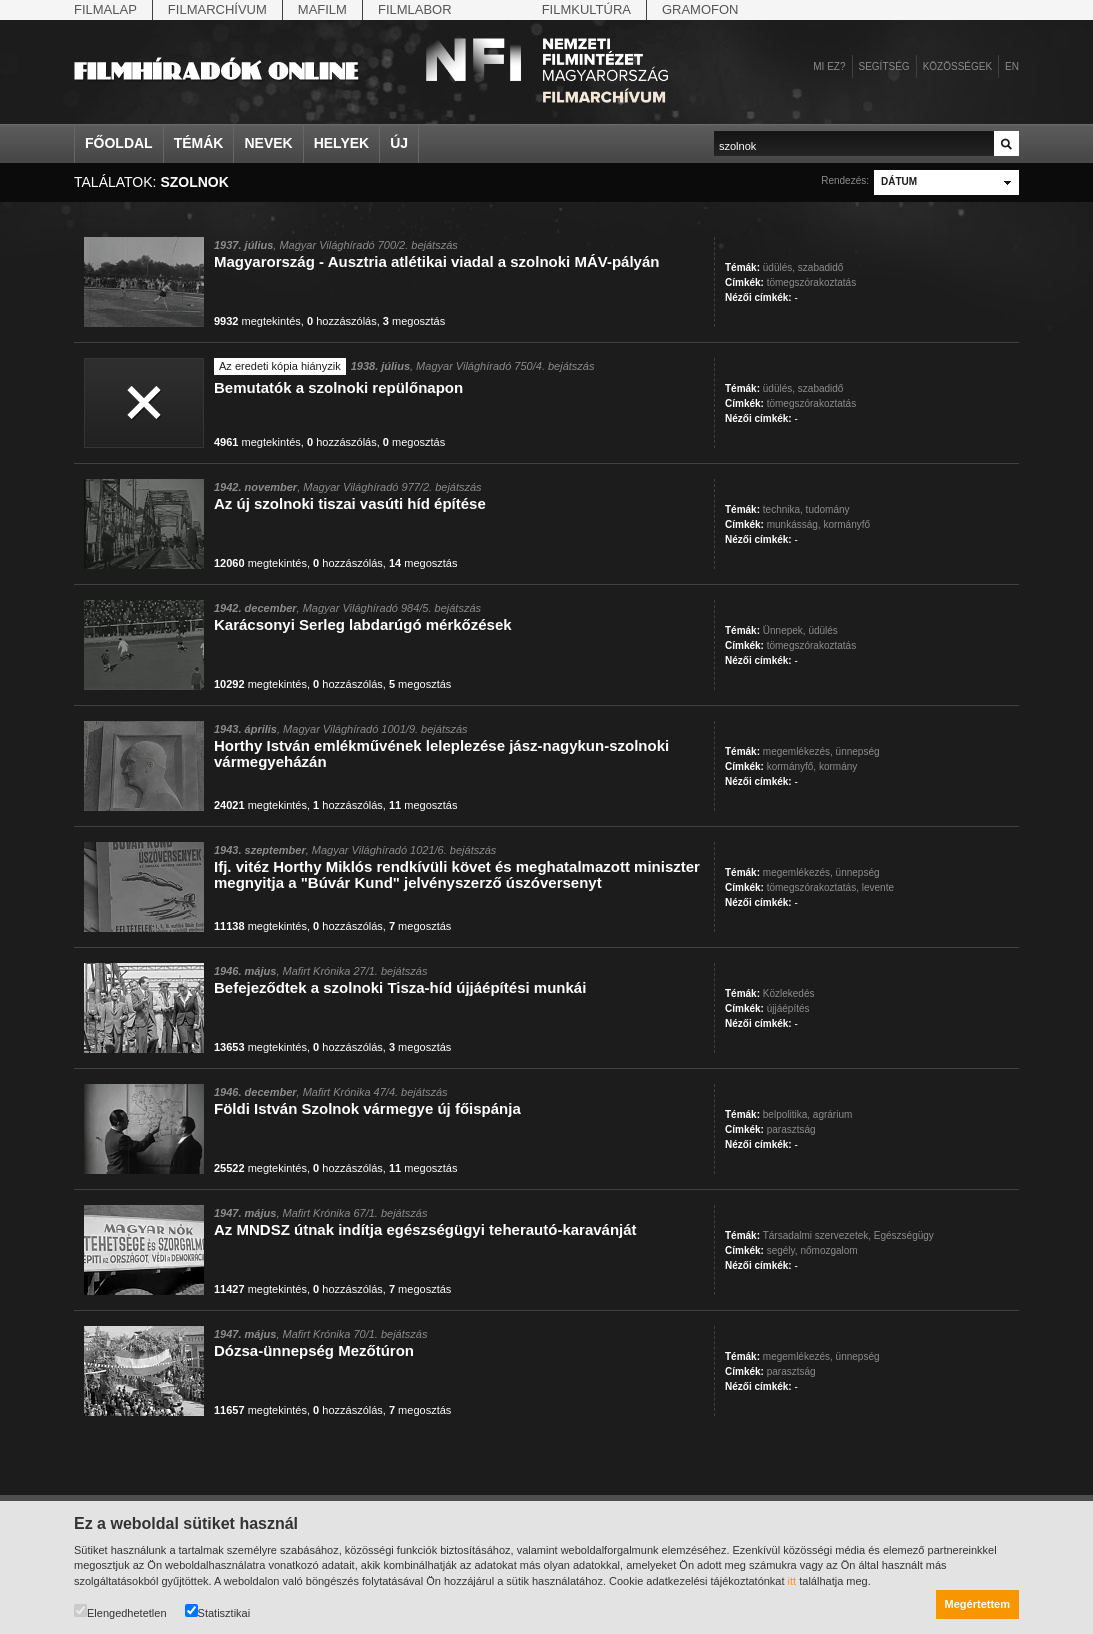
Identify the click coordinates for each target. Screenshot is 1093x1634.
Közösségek (957, 66)
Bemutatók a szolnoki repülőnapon (338, 387)
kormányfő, (791, 766)
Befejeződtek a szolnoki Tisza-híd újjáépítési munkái (400, 987)
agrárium (832, 1114)
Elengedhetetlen (120, 1611)
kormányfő (846, 524)
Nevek (268, 143)
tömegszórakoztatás (812, 282)
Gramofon (700, 9)
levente (878, 887)
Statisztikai (218, 1611)
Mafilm (322, 9)
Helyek (342, 143)
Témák (199, 143)
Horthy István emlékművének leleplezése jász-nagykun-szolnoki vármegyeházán (441, 753)
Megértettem (977, 1604)
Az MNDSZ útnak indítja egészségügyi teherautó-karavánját (425, 1229)
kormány (838, 766)
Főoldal (119, 143)
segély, (782, 1250)
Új (399, 143)
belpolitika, (786, 1114)
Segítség (884, 66)
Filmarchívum (217, 9)
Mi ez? (829, 66)
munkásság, (794, 524)
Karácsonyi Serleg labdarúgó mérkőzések (363, 624)
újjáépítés (788, 1008)
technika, (783, 509)
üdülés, (779, 267)
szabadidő (821, 267)
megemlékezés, (798, 751)
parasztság (791, 1129)
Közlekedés (789, 993)
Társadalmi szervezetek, (817, 1235)
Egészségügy (904, 1235)
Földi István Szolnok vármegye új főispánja (367, 1108)
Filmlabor (415, 9)
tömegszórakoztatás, (813, 887)
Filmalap (105, 9)
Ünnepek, (784, 630)
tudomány (828, 509)
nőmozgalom (828, 1250)
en (1012, 66)
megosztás (414, 321)
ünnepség (858, 751)
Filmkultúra (586, 9)
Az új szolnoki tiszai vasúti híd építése (350, 503)
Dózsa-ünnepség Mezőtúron (314, 1350)
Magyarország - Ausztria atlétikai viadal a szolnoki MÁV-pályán (436, 261)
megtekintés (257, 321)
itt (792, 1581)
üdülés (822, 630)
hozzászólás (342, 321)
